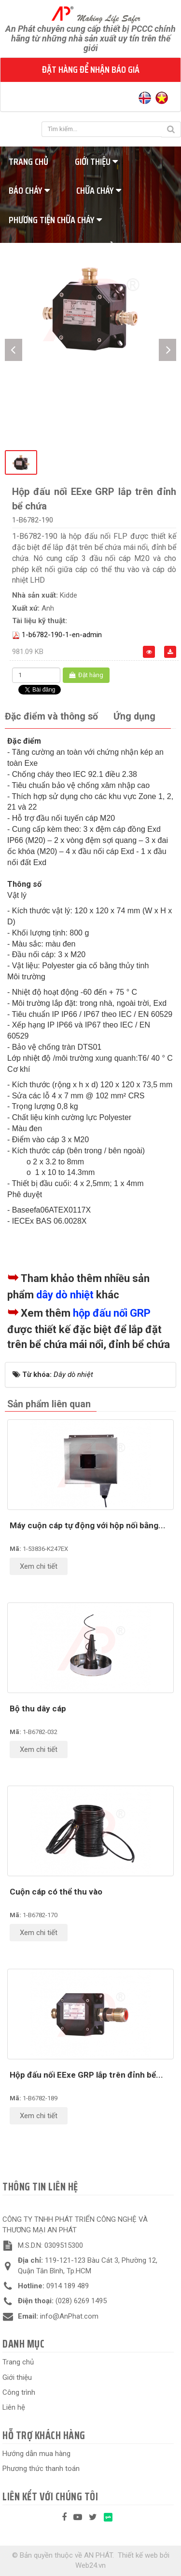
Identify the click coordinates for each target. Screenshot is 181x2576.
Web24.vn (90, 2565)
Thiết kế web (138, 2555)
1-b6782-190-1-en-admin (62, 634)
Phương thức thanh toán (41, 2468)
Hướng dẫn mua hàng (36, 2453)
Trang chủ (18, 2362)
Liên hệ (13, 2407)
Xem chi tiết (38, 1566)
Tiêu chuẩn (101, 248)
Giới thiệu (96, 161)
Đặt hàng (86, 675)
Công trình (18, 2392)
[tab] (51, 717)
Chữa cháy (98, 190)
